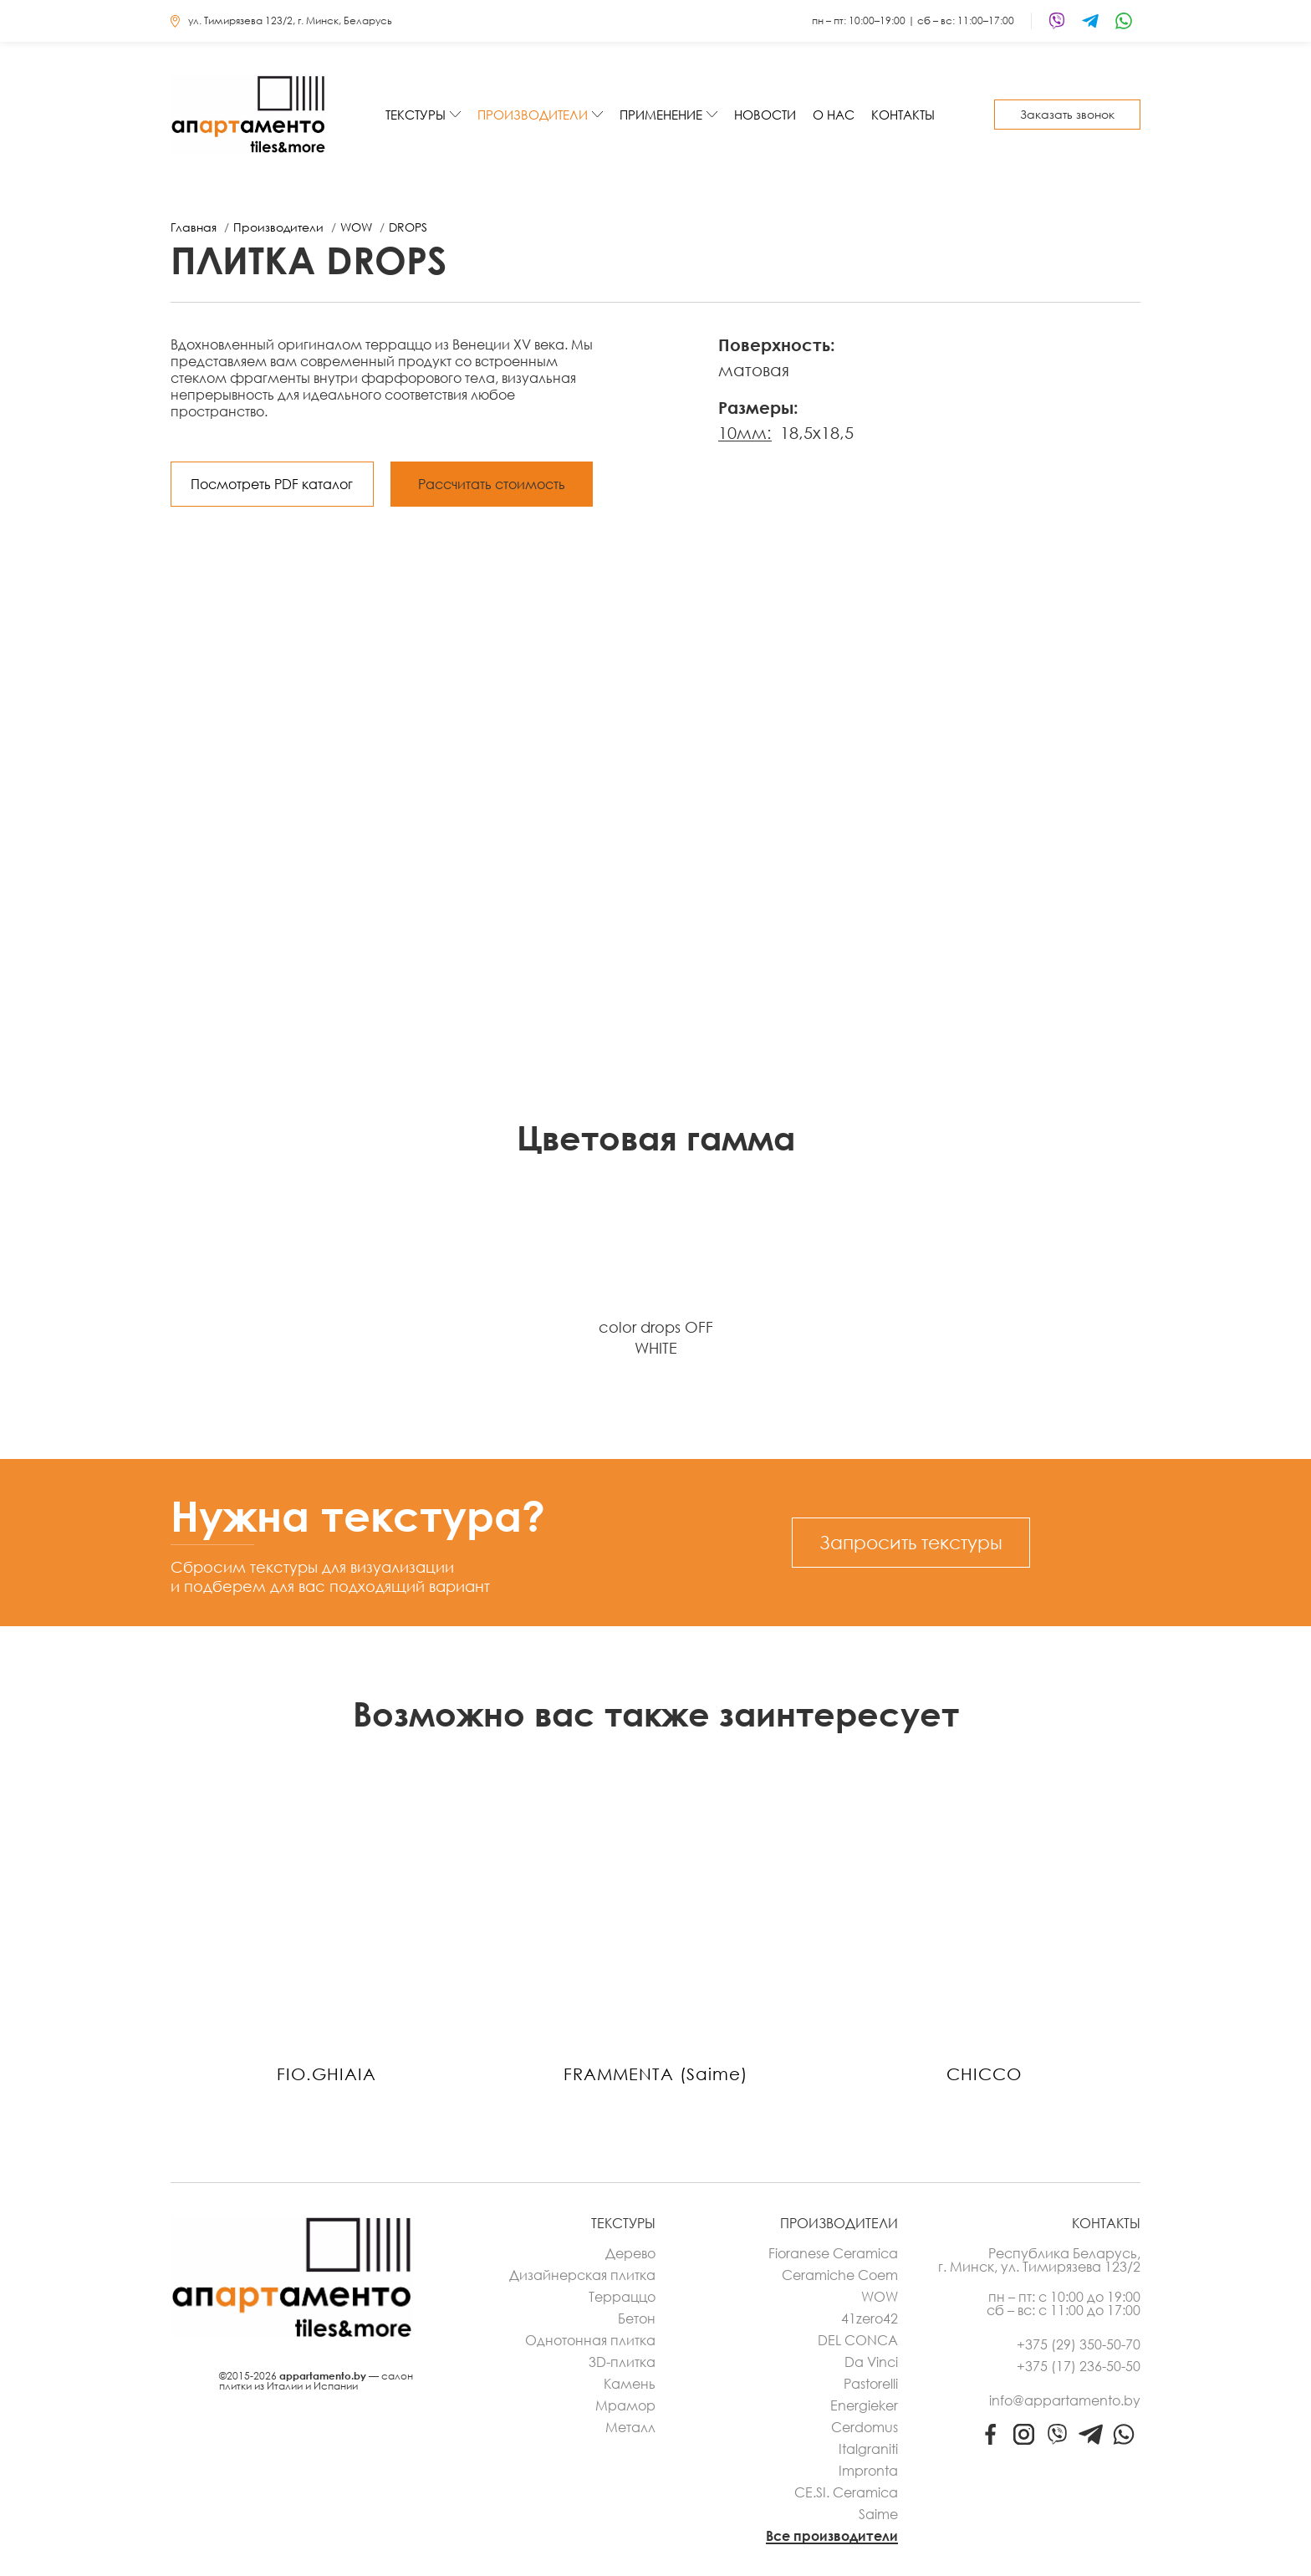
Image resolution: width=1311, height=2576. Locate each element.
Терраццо (622, 2296)
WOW (879, 2296)
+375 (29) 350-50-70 (1078, 2344)
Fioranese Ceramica (833, 2253)
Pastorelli (871, 2383)
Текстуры (415, 114)
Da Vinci (871, 2362)
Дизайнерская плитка (582, 2275)
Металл (630, 2427)
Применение (661, 114)
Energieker (864, 2405)
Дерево (630, 2253)
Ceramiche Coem (840, 2275)
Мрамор (625, 2405)
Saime (878, 2514)
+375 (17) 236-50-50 (1078, 2366)
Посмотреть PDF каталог (272, 484)
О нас (833, 114)
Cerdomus (864, 2427)
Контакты (903, 114)
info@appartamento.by (1064, 2400)
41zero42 (869, 2318)
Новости (765, 114)
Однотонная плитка (590, 2340)
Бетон (637, 2318)
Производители (532, 114)
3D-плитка (622, 2362)
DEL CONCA (858, 2340)
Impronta (868, 2470)
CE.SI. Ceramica (846, 2492)
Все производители (832, 2536)
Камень (630, 2383)
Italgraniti (868, 2449)
